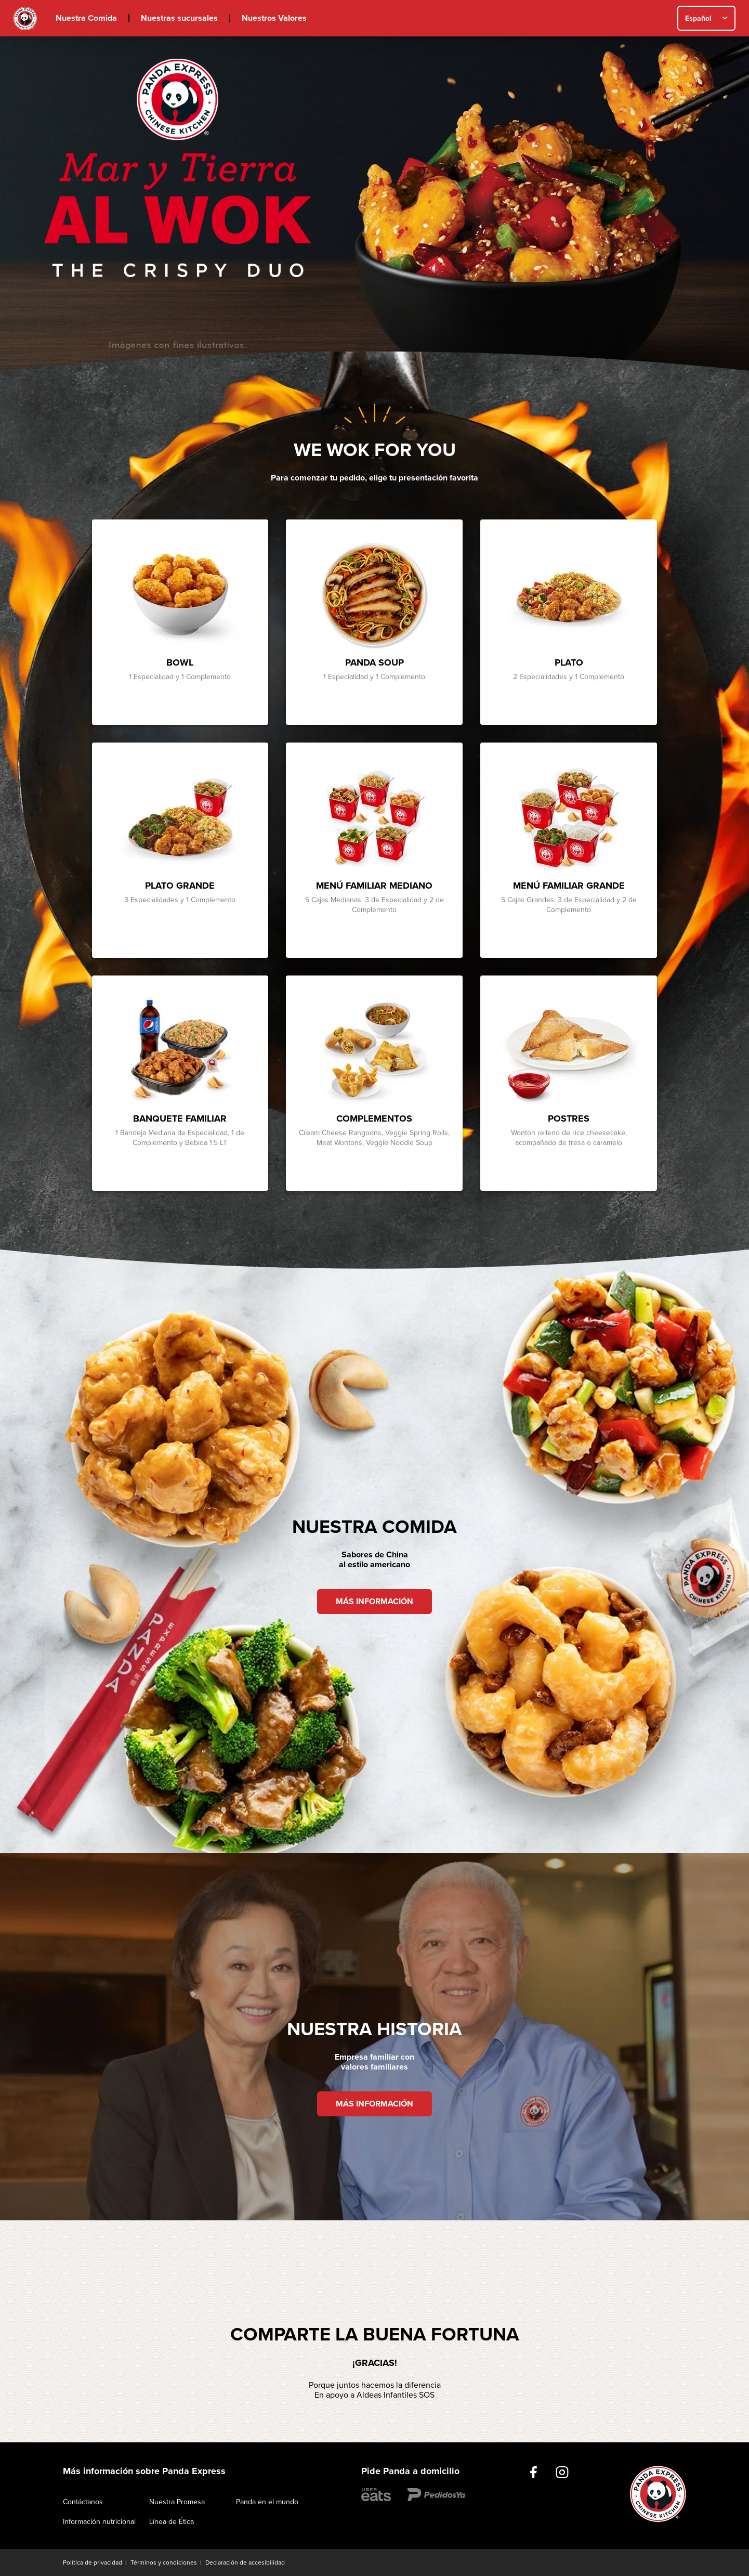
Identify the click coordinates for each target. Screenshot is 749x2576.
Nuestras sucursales (179, 18)
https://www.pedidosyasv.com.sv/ (436, 2494)
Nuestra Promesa (177, 2501)
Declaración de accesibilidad (245, 2562)
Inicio (25, 18)
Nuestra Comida (86, 18)
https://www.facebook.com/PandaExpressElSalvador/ (533, 2472)
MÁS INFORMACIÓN (374, 1601)
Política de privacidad (92, 2562)
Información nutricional (99, 2521)
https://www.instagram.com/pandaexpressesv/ (562, 2472)
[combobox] (706, 18)
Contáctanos (83, 2501)
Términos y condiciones (163, 2562)
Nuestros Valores (274, 18)
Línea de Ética (171, 2521)
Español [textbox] (698, 18)
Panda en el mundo (267, 2501)
